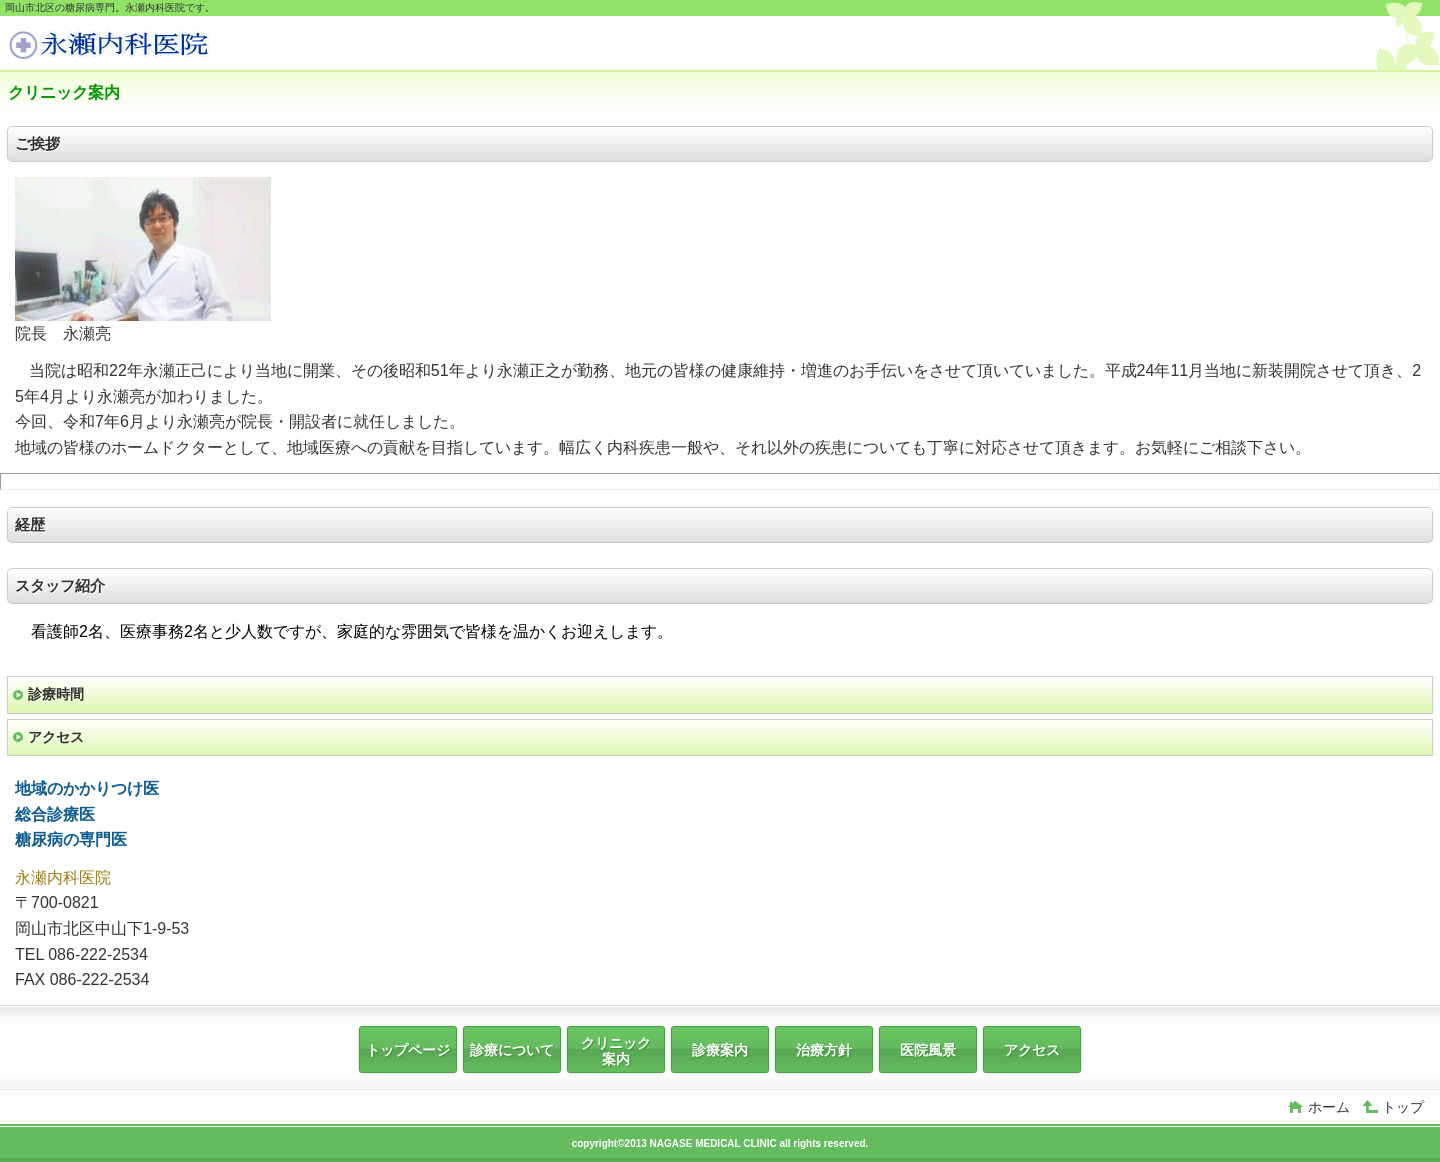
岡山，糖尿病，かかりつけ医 (158, 45)
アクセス (56, 737)
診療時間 (56, 694)
